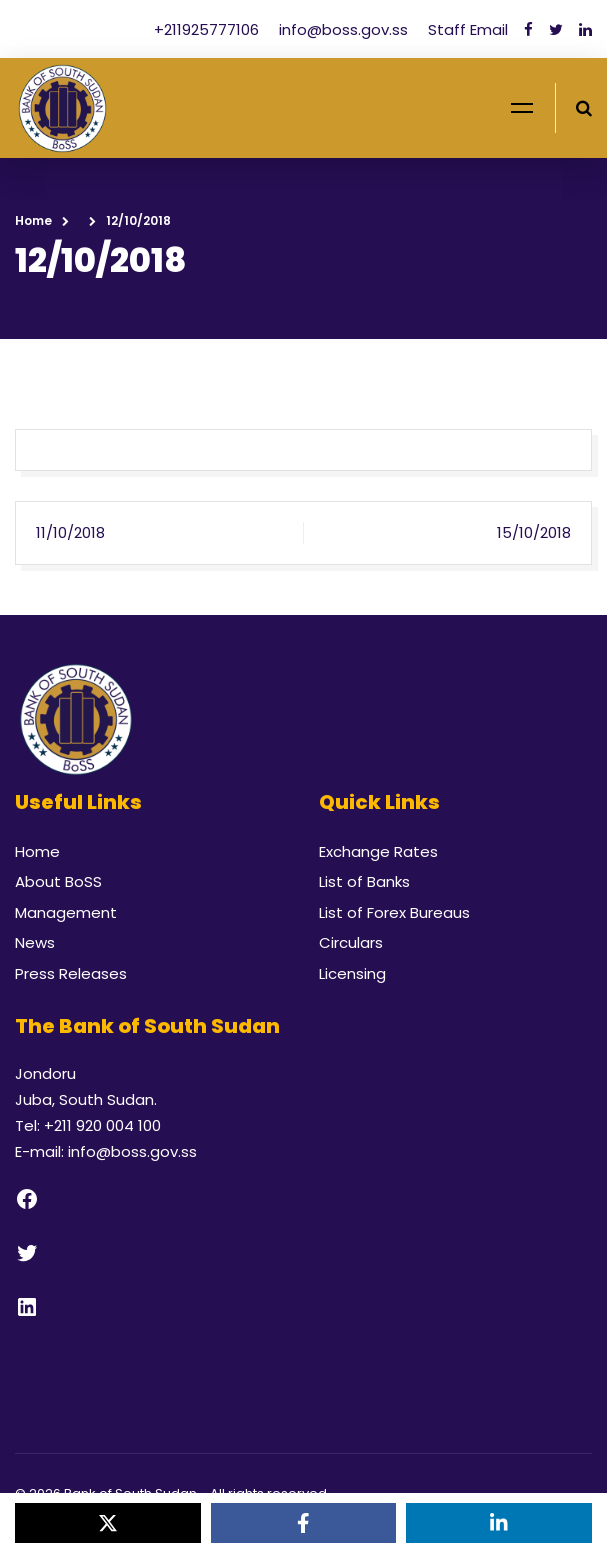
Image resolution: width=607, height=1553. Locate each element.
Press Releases (71, 973)
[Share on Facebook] (304, 1523)
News (35, 942)
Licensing (352, 973)
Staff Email (468, 29)
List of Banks (364, 881)
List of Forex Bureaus (394, 912)
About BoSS (58, 881)
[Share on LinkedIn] (499, 1523)
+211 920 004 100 (102, 1125)
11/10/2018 (70, 532)
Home (33, 220)
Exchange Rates (378, 851)
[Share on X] (108, 1523)
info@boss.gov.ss (345, 29)
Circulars (351, 942)
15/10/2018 (534, 532)
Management (66, 912)
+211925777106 (208, 29)
